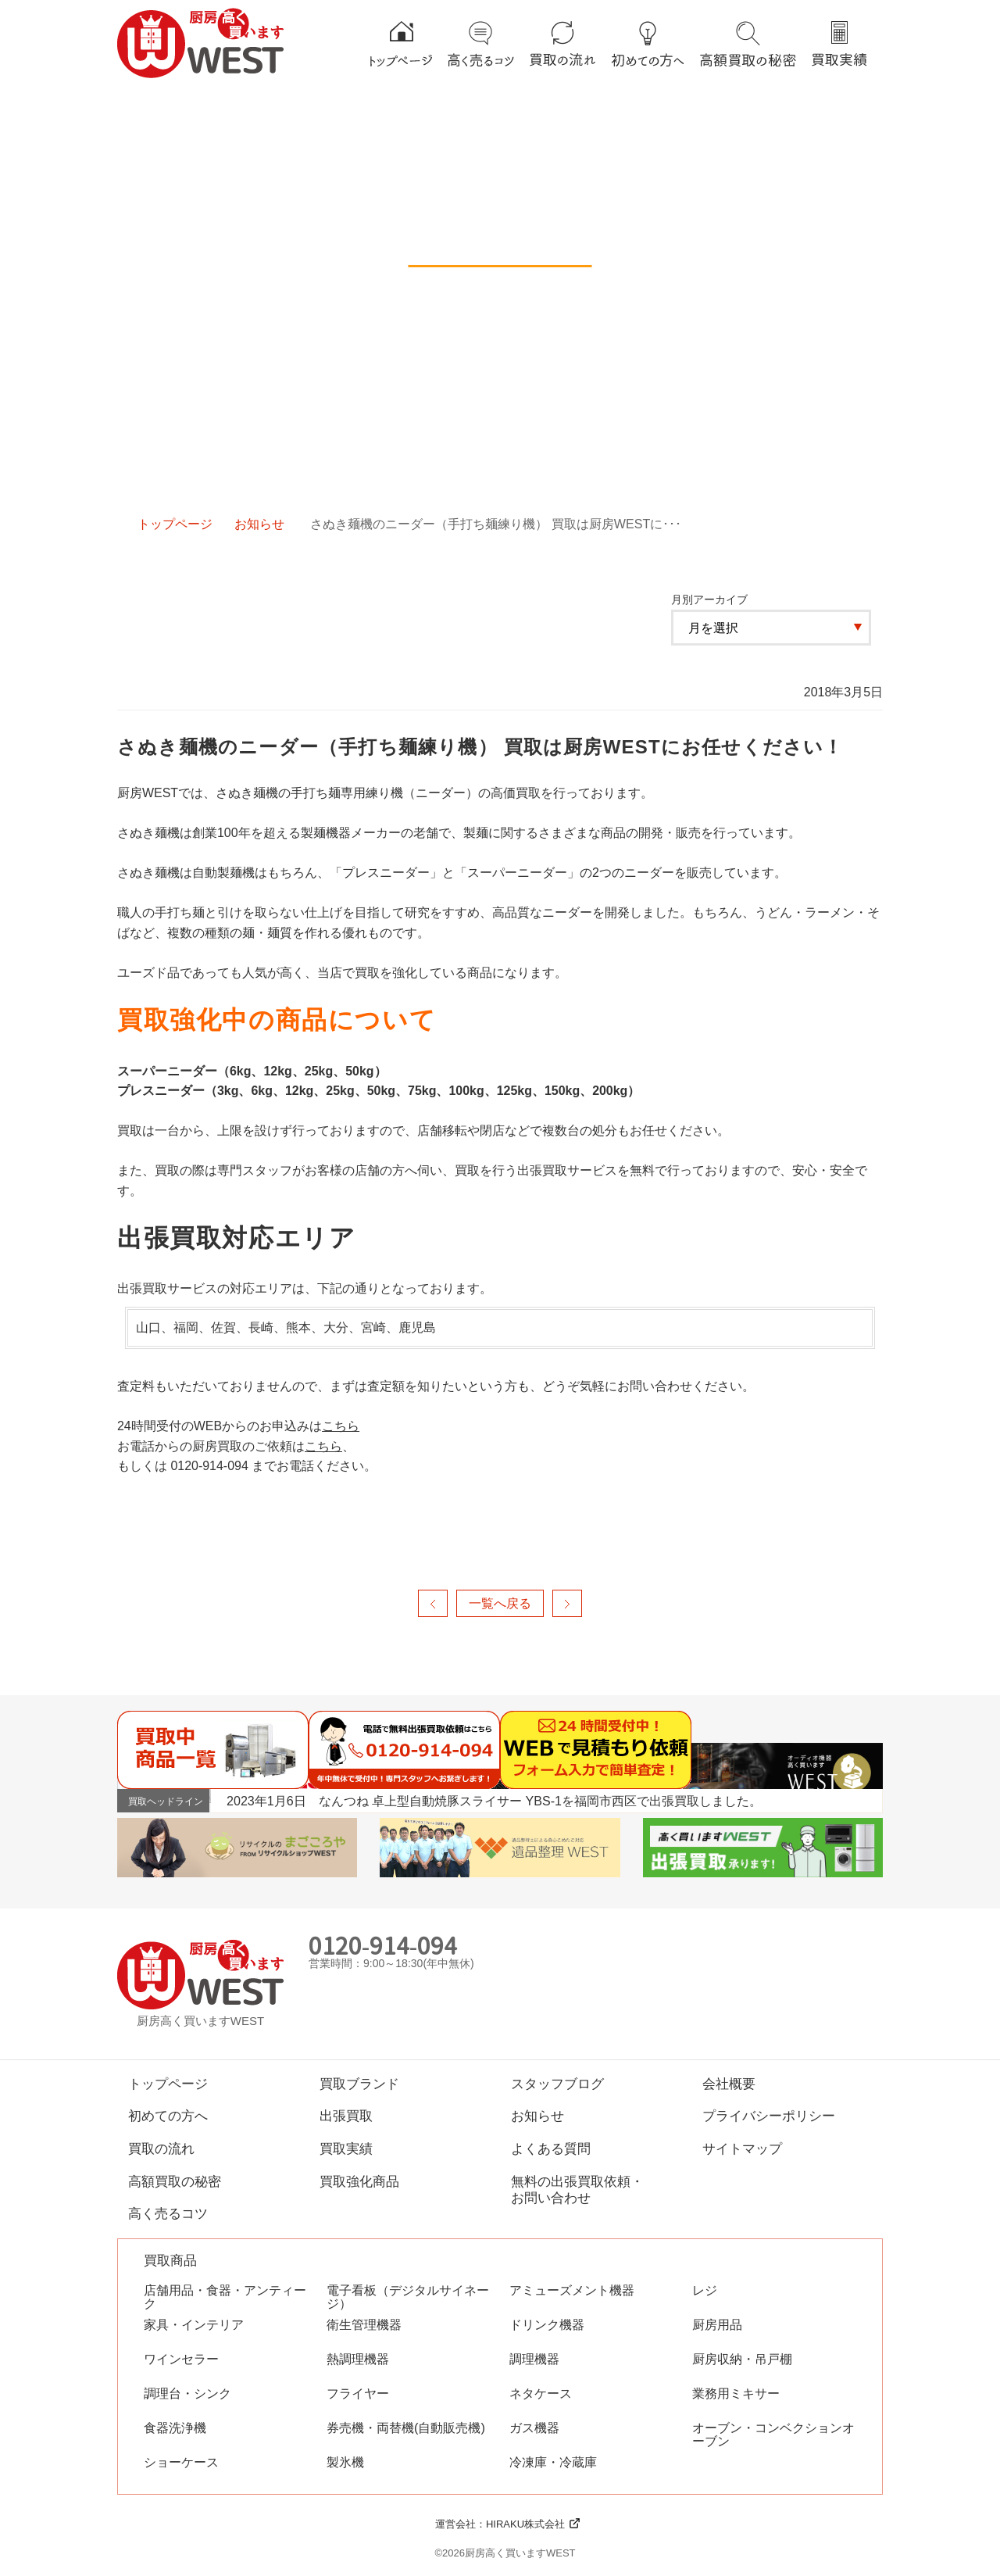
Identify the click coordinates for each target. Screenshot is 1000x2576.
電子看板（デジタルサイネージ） (408, 2297)
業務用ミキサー (736, 2393)
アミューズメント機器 (571, 2290)
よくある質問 (551, 2148)
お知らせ (259, 524)
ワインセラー (181, 2359)
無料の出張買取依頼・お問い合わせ (577, 2190)
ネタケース (540, 2393)
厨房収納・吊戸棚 (742, 2359)
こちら (340, 1426)
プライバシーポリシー (768, 2115)
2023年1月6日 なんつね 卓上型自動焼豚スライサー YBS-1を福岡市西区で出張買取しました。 (494, 1801)
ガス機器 (534, 2428)
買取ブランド (359, 2083)
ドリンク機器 (546, 2324)
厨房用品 (717, 2324)
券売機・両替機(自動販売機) (406, 2428)
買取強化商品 (359, 2181)
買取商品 (170, 2260)
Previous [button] (848, 1800)
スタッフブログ (557, 2083)
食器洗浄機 (175, 2428)
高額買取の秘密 (174, 2181)
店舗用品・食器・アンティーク (225, 2297)
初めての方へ (168, 2115)
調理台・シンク (187, 2393)
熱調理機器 (358, 2359)
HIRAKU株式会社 (525, 2524)
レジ (704, 2290)
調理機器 (534, 2359)
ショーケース (181, 2462)
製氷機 (345, 2462)
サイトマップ (742, 2148)
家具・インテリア (194, 2324)
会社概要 (728, 2083)
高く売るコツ (168, 2213)
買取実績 (346, 2148)
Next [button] (868, 1800)
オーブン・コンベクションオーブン (773, 2434)
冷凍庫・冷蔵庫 (553, 2462)
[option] (554, 1801)
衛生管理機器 (364, 2324)
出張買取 (346, 2115)
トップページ (175, 524)
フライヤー (358, 2393)
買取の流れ (161, 2148)
